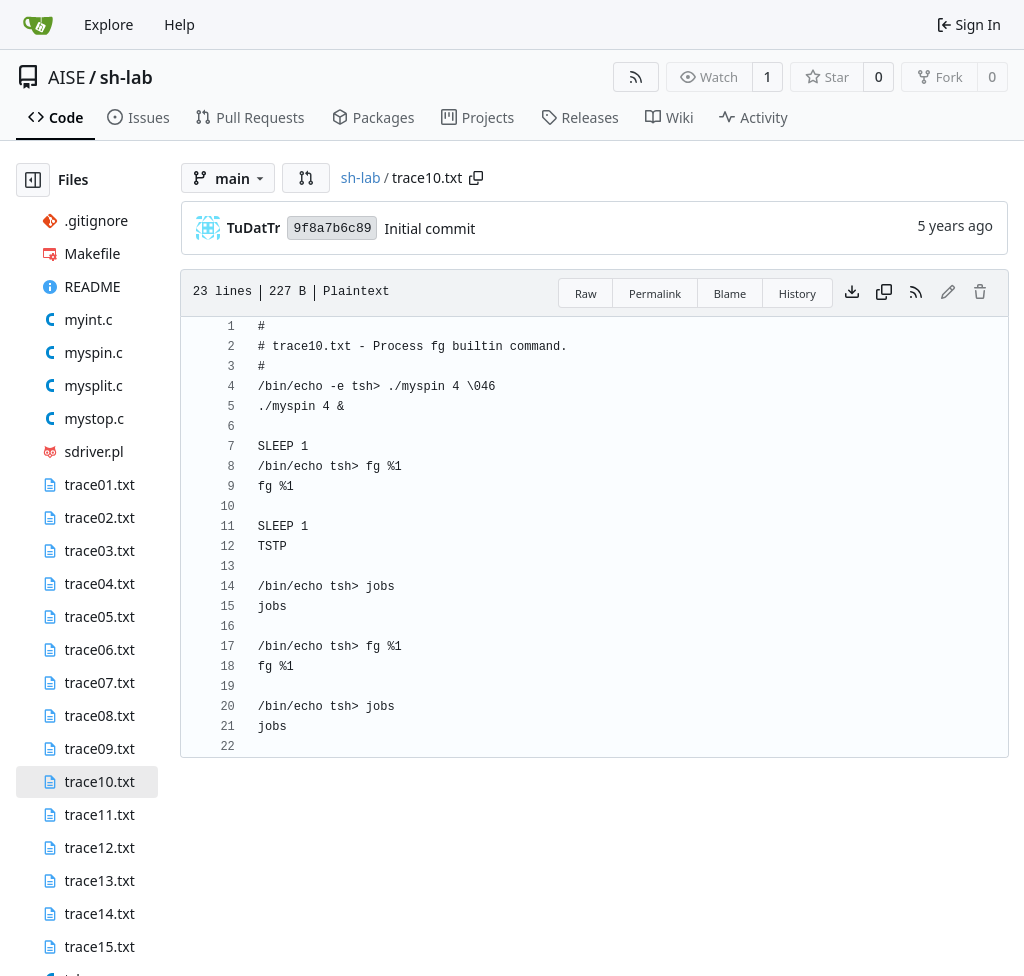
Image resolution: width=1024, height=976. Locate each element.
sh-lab (126, 77)
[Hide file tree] (33, 180)
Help (179, 24)
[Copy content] (884, 293)
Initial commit (429, 228)
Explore (108, 24)
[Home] (38, 25)
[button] (306, 178)
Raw (586, 293)
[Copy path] (476, 178)
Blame (730, 293)
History (797, 293)
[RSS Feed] (636, 77)
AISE (67, 77)
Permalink (655, 293)
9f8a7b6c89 (332, 228)
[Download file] (852, 293)
